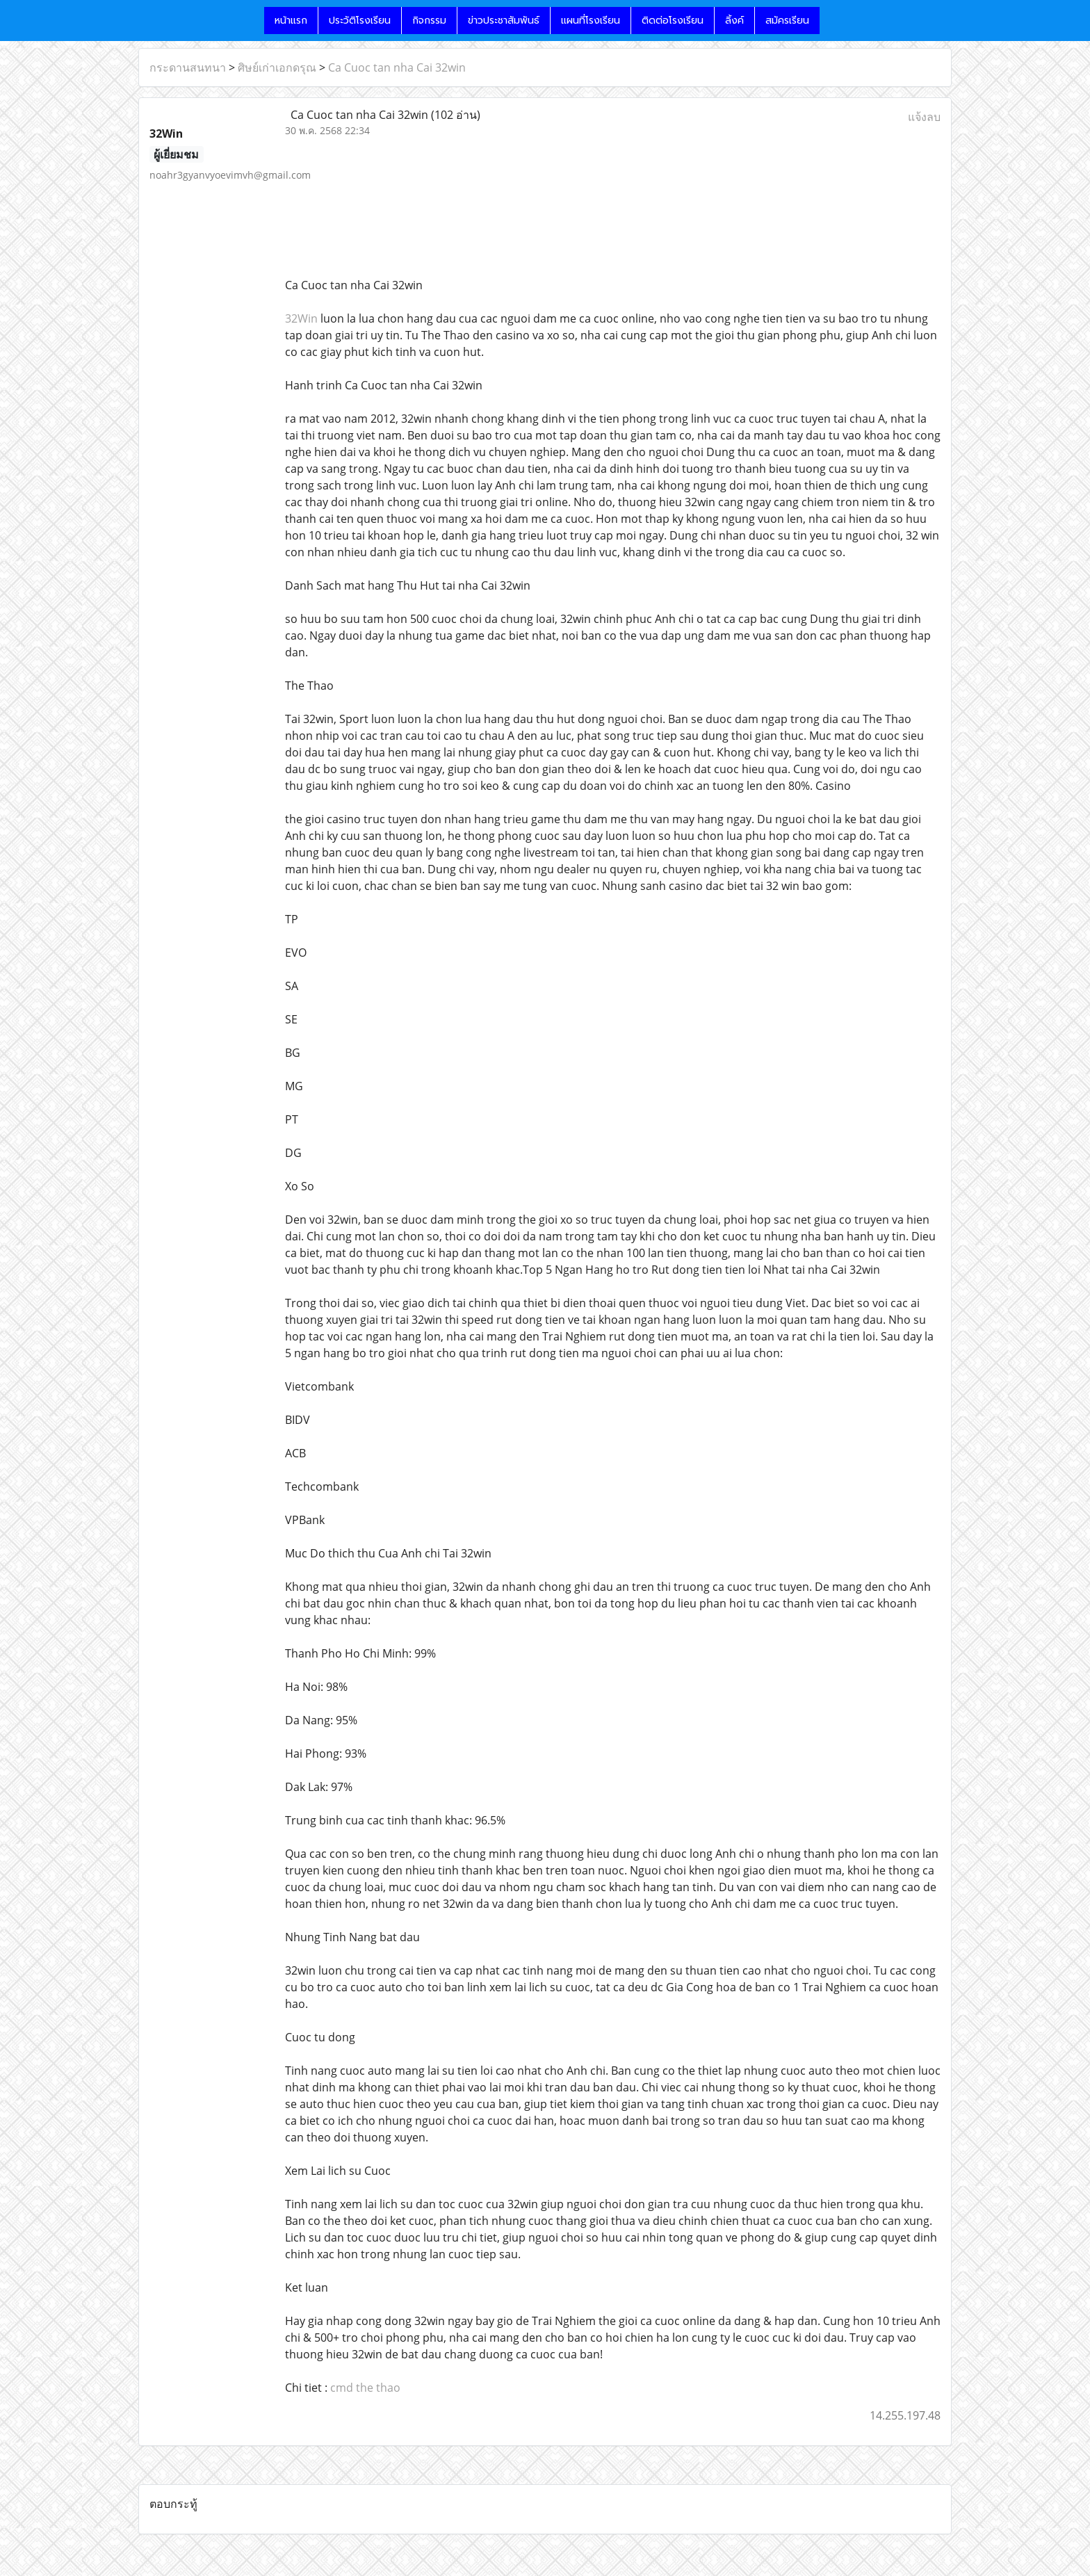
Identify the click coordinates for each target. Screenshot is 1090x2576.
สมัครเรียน (787, 20)
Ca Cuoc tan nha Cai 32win (397, 67)
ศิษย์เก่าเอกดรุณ (277, 67)
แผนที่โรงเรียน (590, 20)
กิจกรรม (429, 20)
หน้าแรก (291, 20)
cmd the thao (365, 2387)
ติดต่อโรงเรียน (672, 20)
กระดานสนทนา (187, 67)
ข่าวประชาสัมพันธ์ (503, 20)
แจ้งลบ (924, 116)
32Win (301, 318)
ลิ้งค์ (734, 20)
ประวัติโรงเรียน (360, 20)
